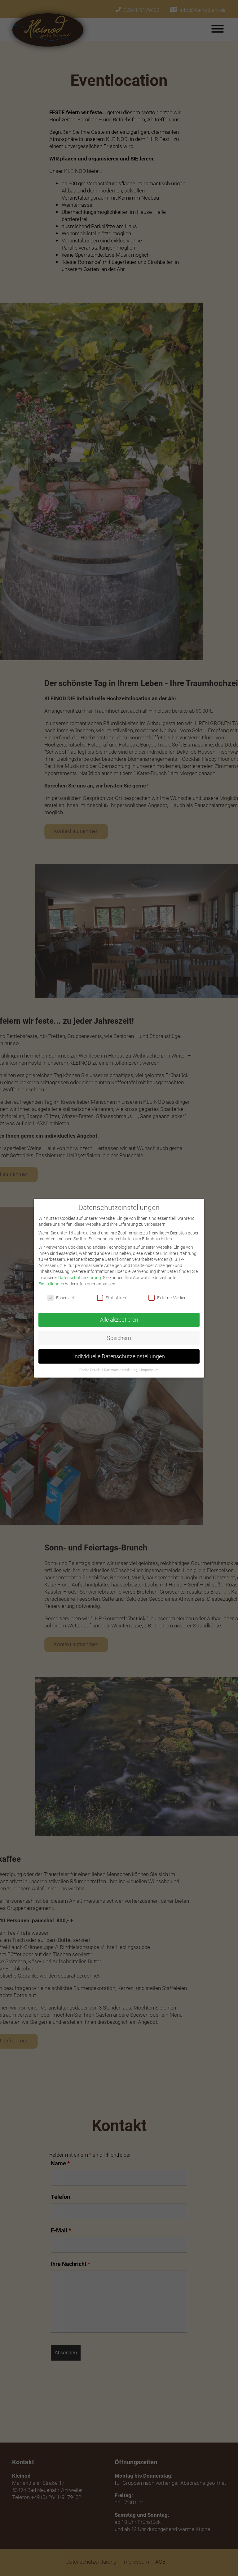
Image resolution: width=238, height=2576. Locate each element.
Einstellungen (51, 1282)
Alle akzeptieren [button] (119, 1318)
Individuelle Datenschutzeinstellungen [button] (119, 1355)
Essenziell (61, 1297)
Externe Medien (167, 1297)
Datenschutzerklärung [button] (121, 1369)
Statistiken (111, 1297)
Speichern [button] (119, 1337)
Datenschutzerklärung (79, 1276)
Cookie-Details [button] (90, 1369)
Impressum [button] (150, 1369)
